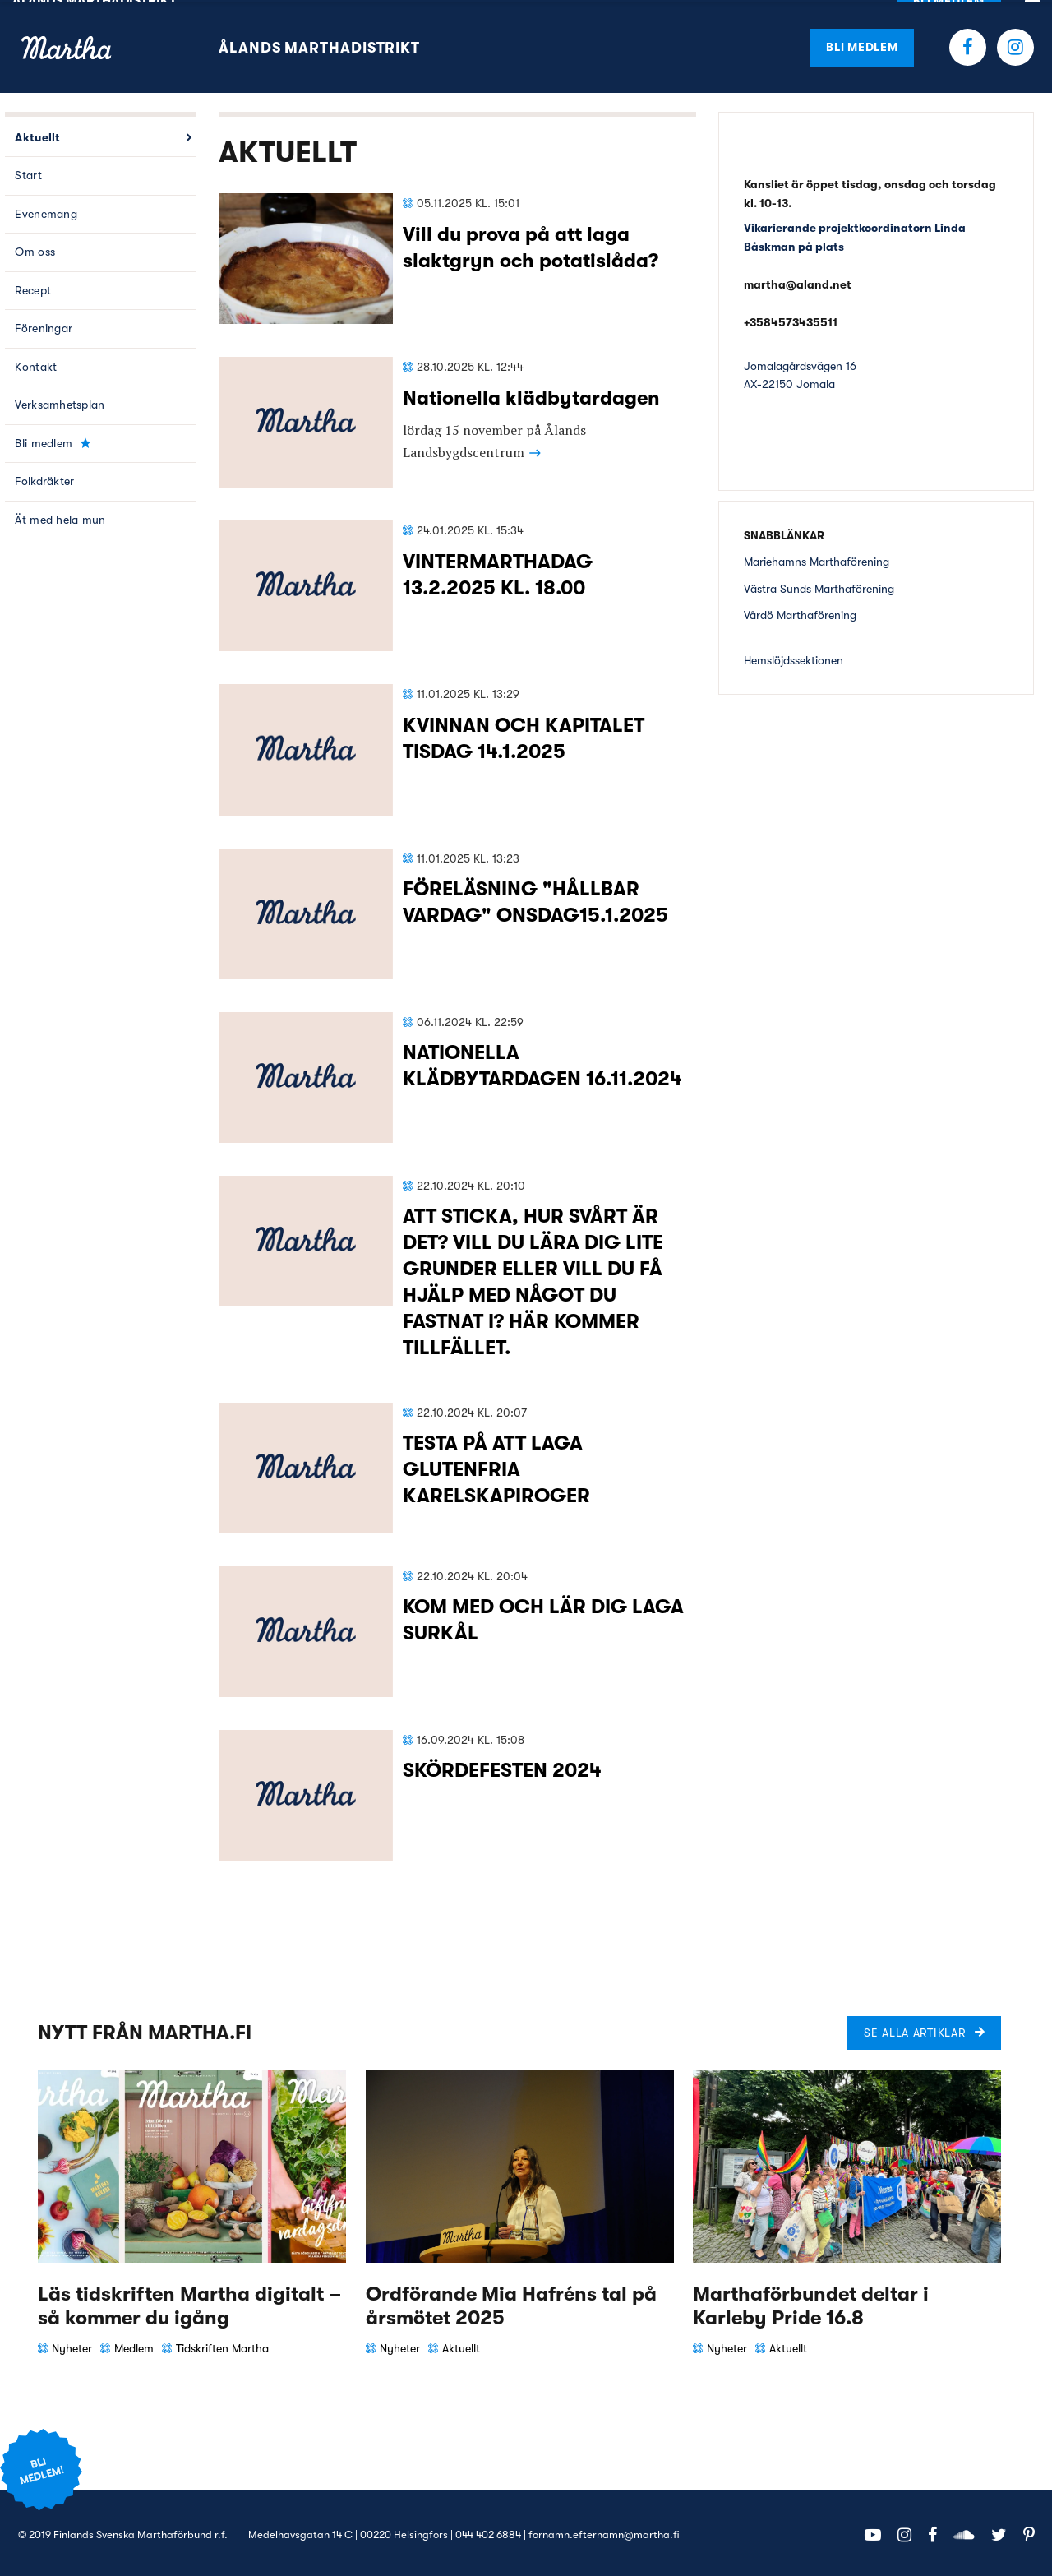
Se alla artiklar (914, 2030)
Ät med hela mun (60, 517)
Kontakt (36, 364)
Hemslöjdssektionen (793, 657)
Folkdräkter (44, 479)
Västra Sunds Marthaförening (819, 586)
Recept (33, 287)
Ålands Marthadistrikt (319, 45)
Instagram (1015, 44)
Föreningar (43, 326)
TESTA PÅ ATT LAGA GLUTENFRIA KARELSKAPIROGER (496, 1467)
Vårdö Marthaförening (800, 612)
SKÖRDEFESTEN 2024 (502, 1767)
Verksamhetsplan (59, 402)
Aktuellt (37, 134)
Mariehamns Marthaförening (816, 559)
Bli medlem (861, 44)
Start (28, 173)
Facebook (967, 44)
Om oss (35, 250)
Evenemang (46, 211)
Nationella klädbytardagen (531, 395)
